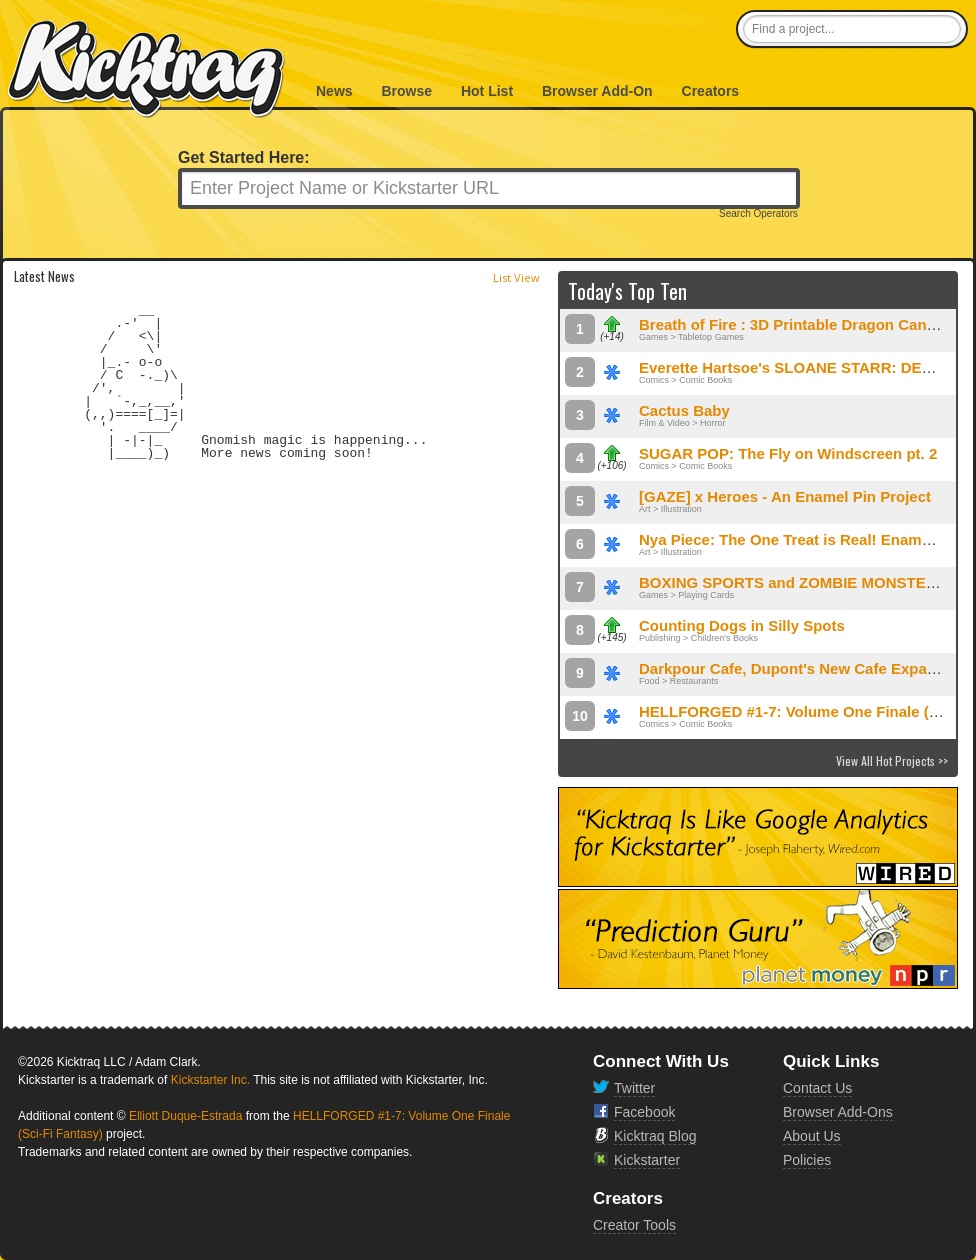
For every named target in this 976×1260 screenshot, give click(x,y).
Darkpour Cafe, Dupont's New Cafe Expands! (798, 668)
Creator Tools (634, 1225)
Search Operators (758, 214)
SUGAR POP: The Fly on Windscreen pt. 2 (788, 453)
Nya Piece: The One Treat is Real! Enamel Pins (804, 539)
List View (516, 277)
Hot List (487, 91)
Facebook (644, 1112)
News (334, 91)
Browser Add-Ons (838, 1112)
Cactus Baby (684, 410)
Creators (711, 91)
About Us (812, 1136)
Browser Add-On (597, 91)
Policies (807, 1160)
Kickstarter (647, 1160)
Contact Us (817, 1088)
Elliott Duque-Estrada (185, 1116)
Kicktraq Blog (655, 1136)
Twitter (634, 1088)
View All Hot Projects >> (892, 760)
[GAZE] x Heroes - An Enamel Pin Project (785, 496)
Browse (406, 91)
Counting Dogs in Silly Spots (742, 625)
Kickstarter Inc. (210, 1080)
